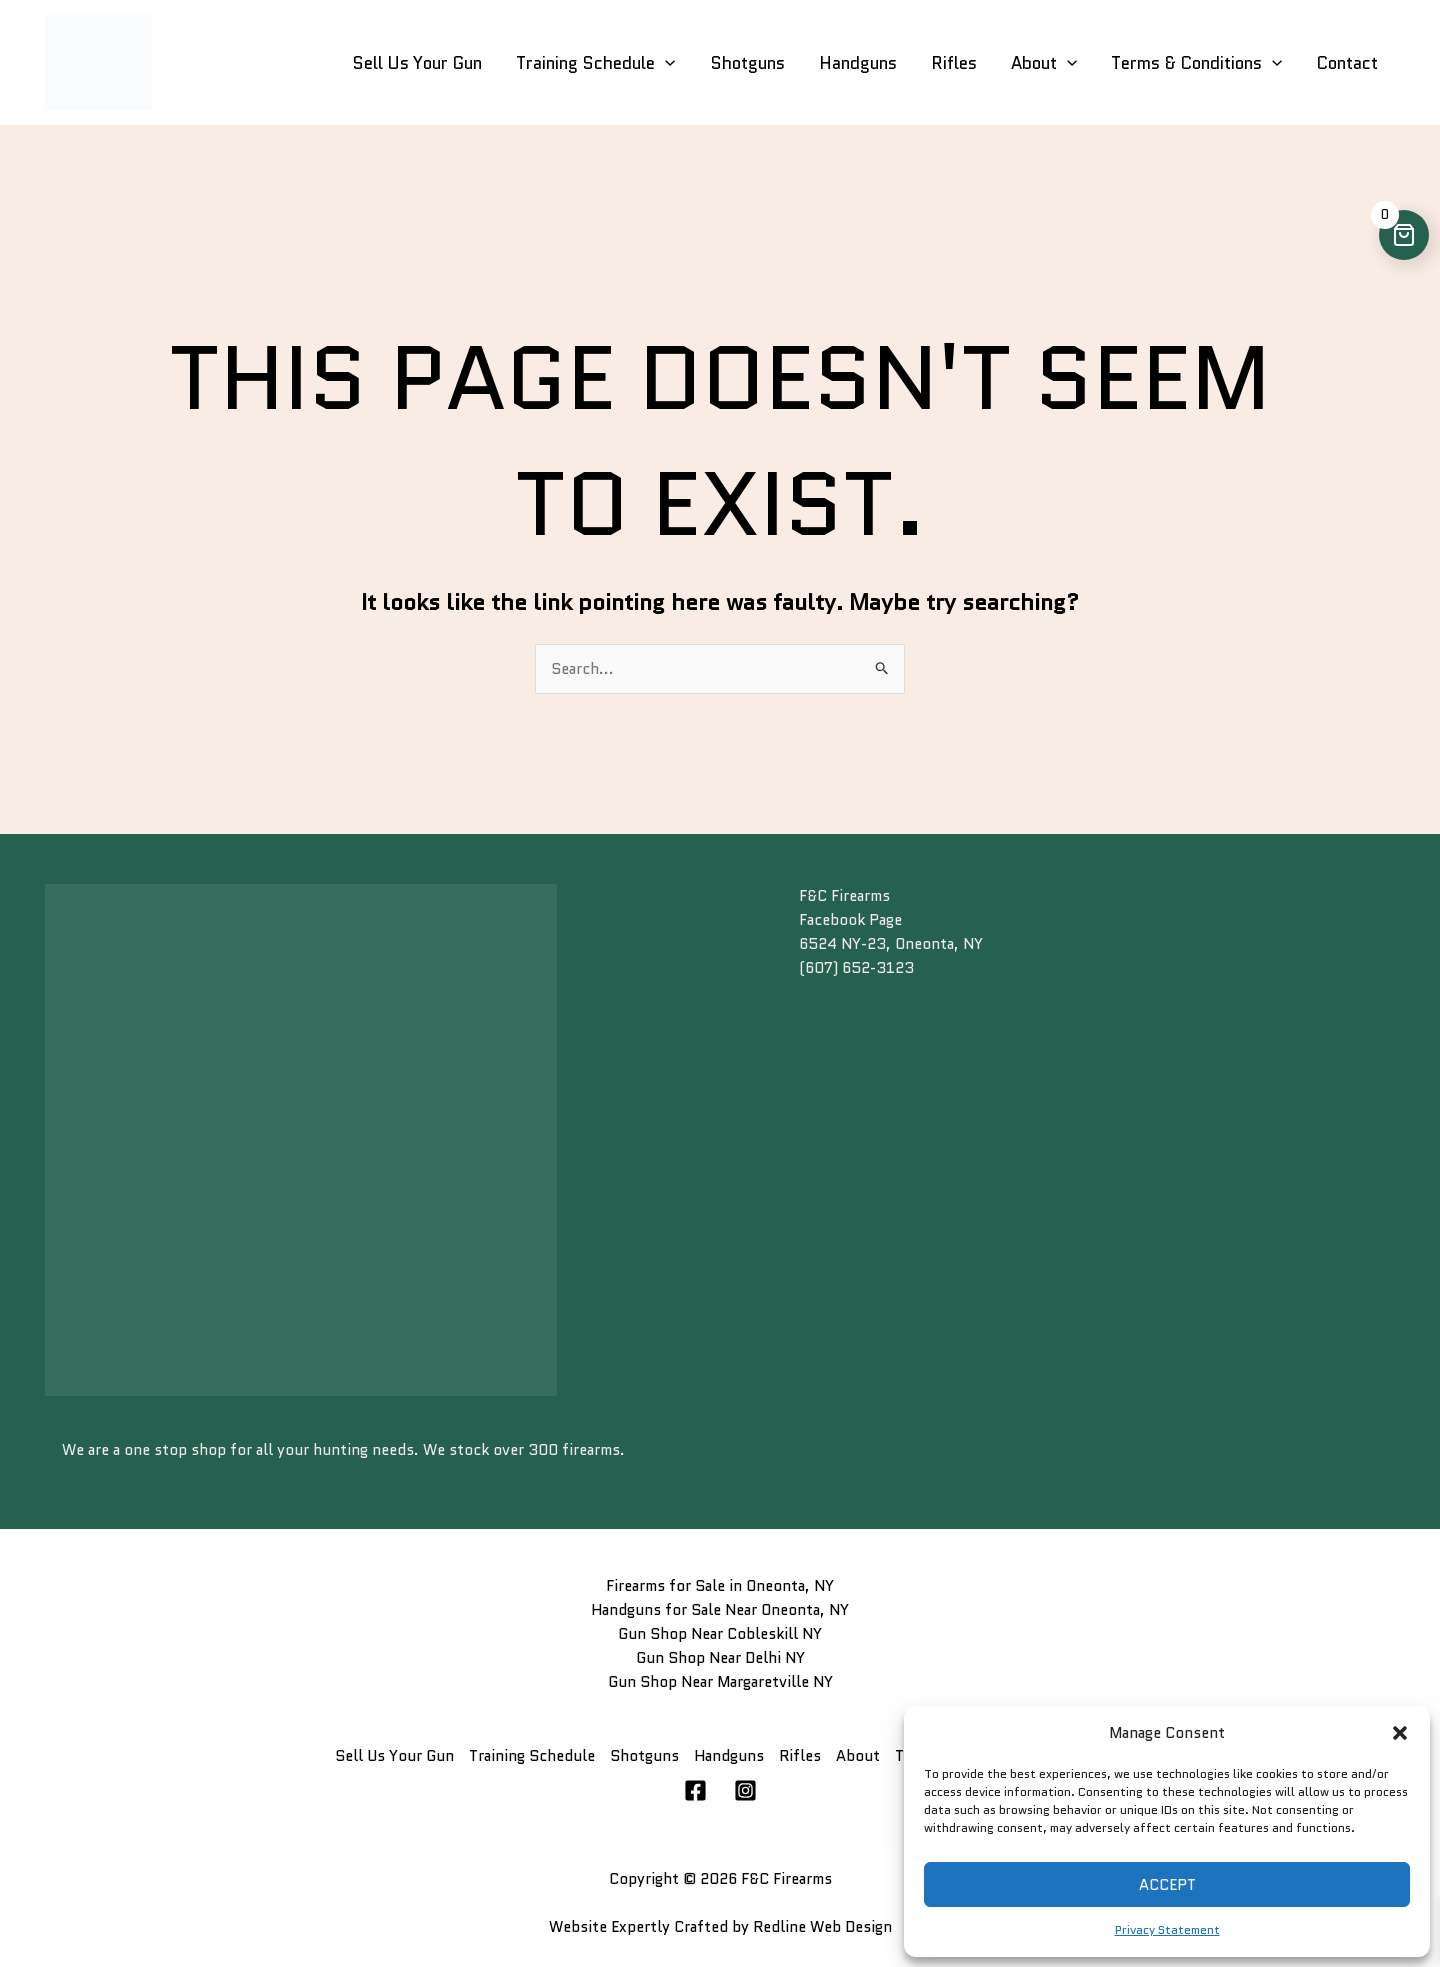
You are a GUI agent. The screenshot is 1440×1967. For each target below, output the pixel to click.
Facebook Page (850, 920)
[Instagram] (745, 1790)
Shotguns (747, 63)
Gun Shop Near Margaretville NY (720, 1682)
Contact (1347, 63)
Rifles (954, 63)
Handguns (858, 63)
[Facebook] (695, 1790)
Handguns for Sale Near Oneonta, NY (720, 1610)
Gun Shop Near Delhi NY (720, 1658)
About (1044, 63)
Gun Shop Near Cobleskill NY (720, 1634)
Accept (1167, 1885)
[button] (1400, 1733)
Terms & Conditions (1196, 63)
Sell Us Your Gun (417, 63)
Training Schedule (595, 63)
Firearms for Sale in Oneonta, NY (720, 1586)
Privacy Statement (1167, 1929)
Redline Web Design (822, 1927)
